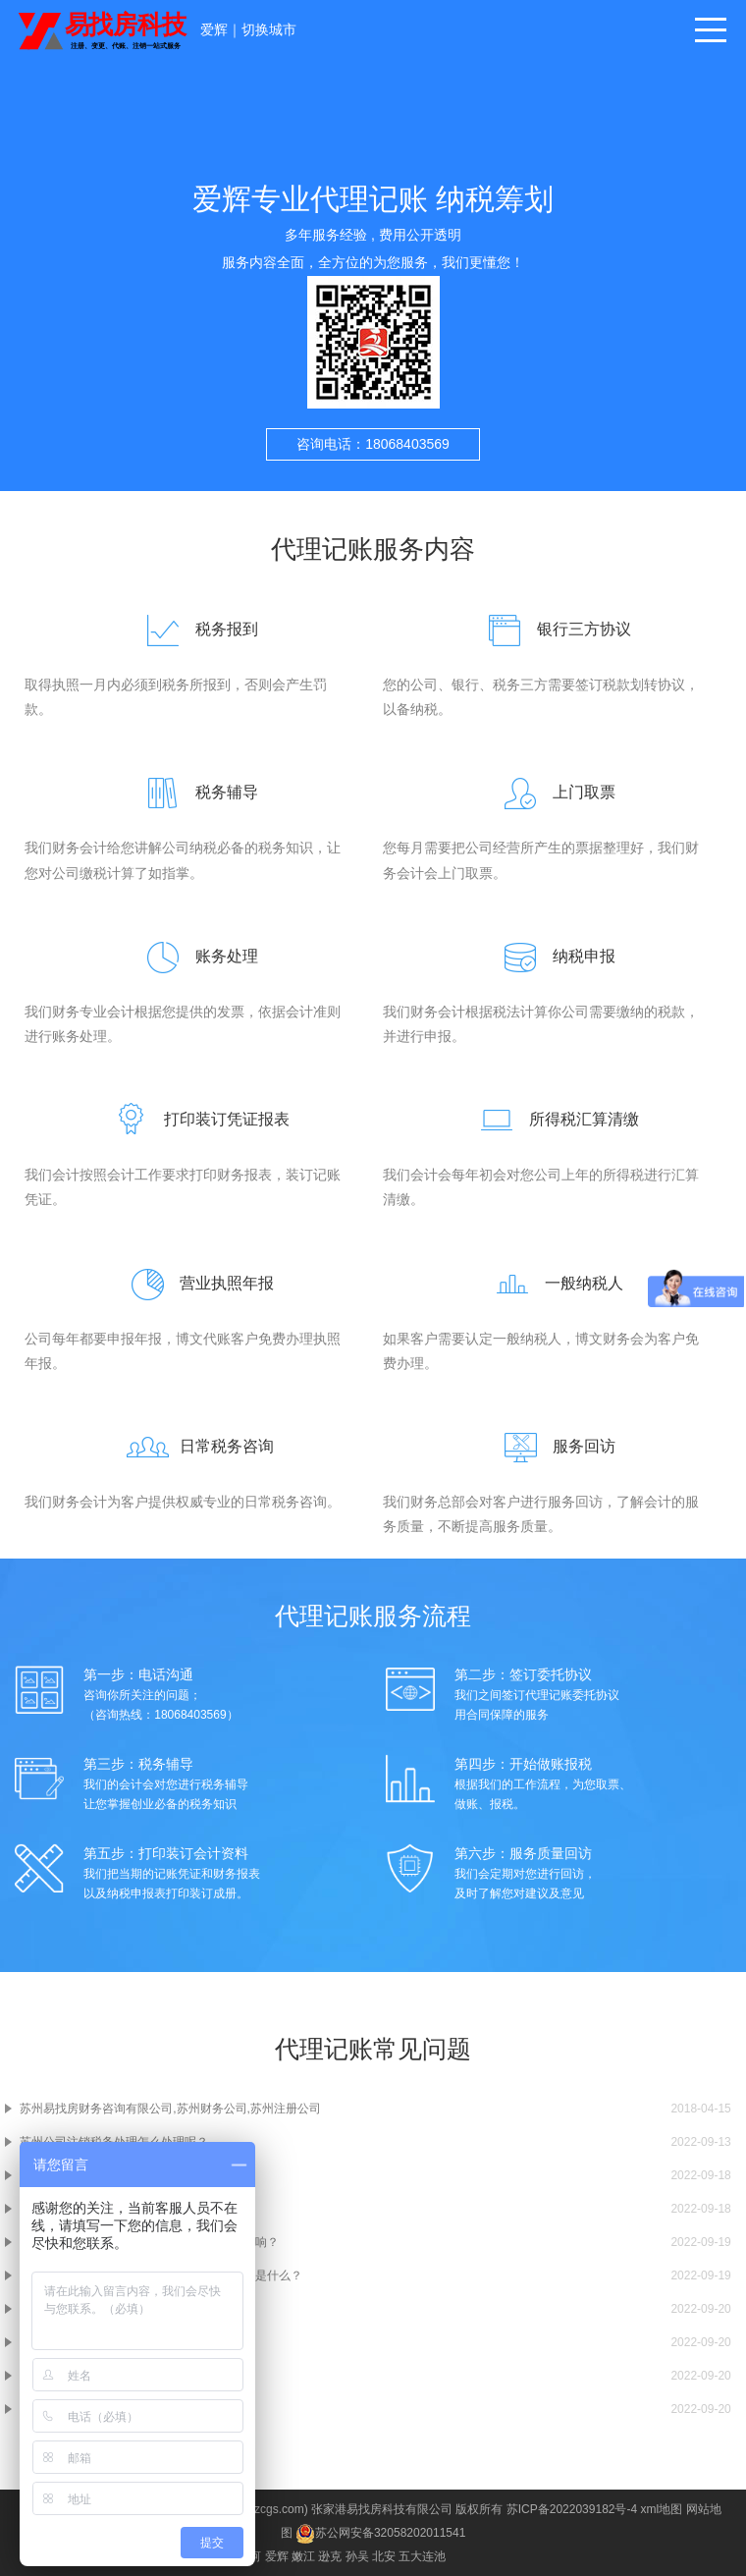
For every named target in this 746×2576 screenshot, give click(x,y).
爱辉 (214, 29)
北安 (384, 2556)
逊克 (330, 2556)
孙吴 (357, 2556)
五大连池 (422, 2556)
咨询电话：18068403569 (373, 444)
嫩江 (303, 2556)
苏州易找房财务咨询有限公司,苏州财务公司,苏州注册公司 (170, 2108)
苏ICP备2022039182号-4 (571, 2509)
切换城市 (268, 29)
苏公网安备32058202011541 (380, 2533)
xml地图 (662, 2509)
